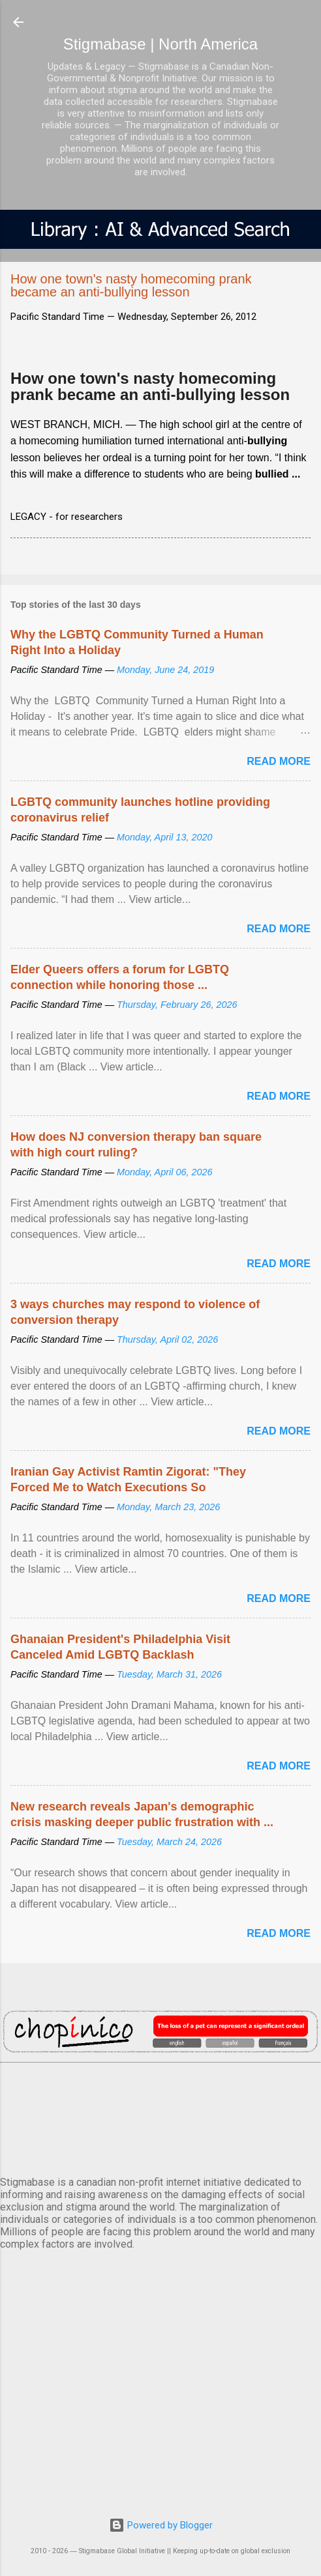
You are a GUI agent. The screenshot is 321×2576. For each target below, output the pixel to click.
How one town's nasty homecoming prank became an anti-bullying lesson (150, 386)
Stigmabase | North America (160, 44)
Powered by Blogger (161, 2525)
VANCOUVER (160, 2117)
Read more (279, 761)
